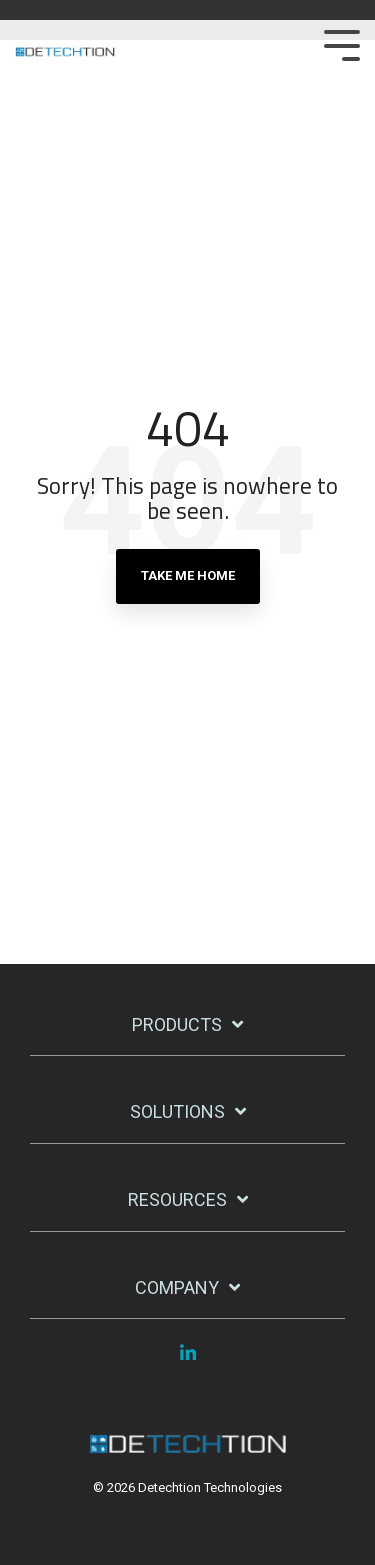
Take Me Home (188, 575)
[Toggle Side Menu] (342, 43)
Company (177, 1287)
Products (177, 1024)
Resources (177, 1199)
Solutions (177, 1111)
